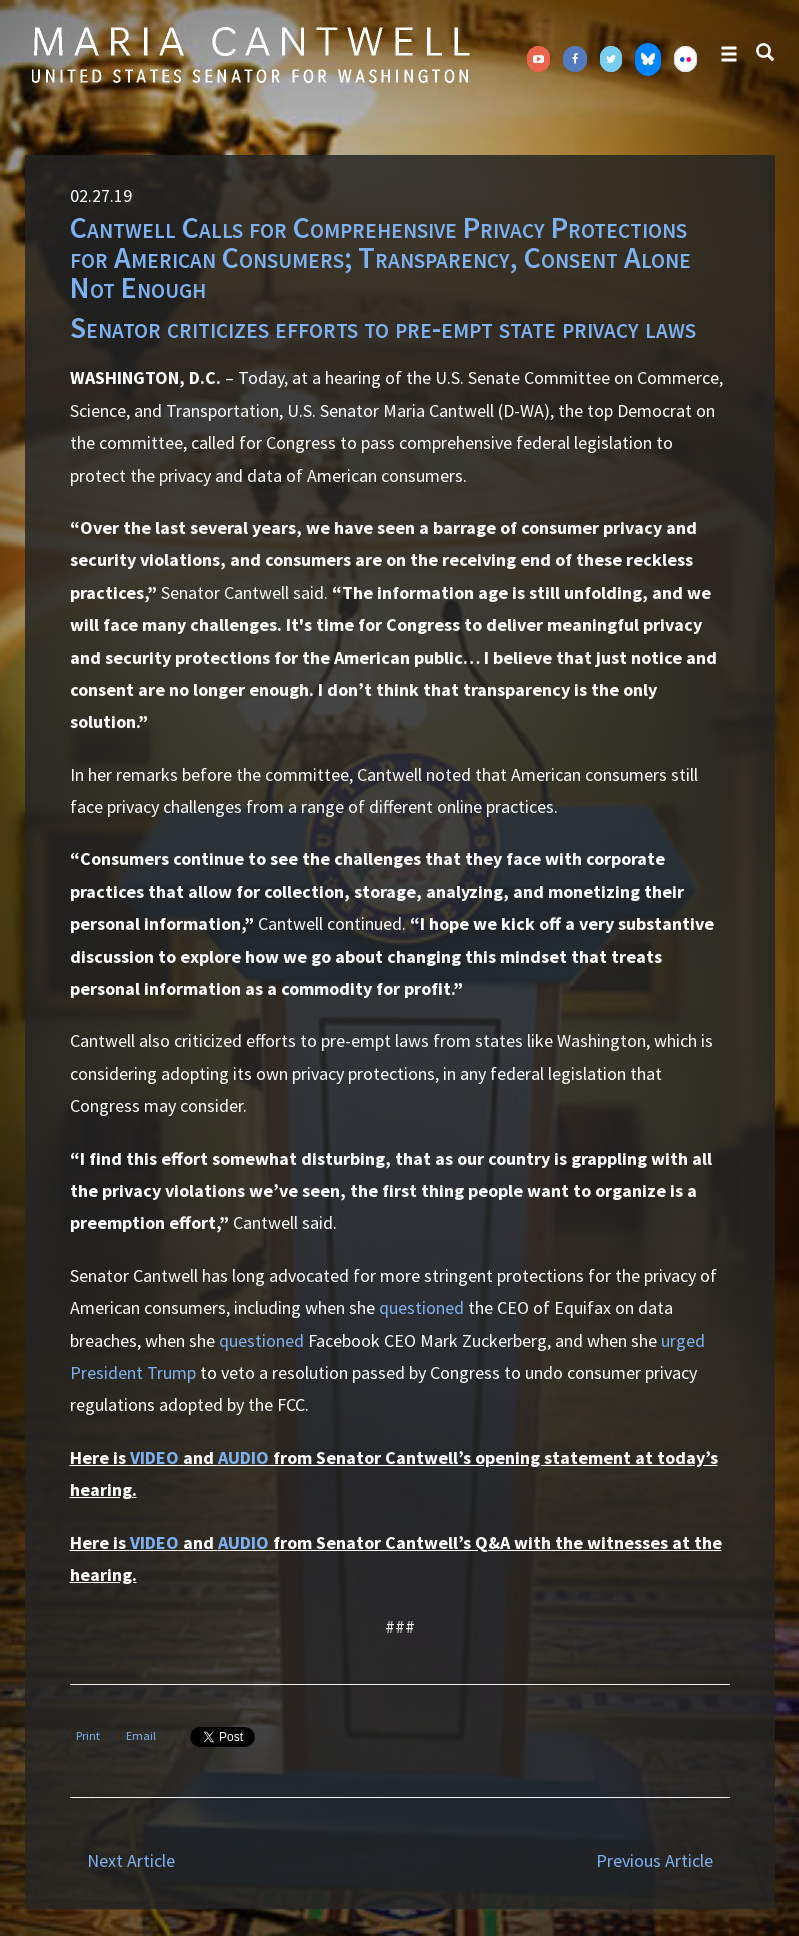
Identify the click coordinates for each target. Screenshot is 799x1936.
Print (88, 1735)
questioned (421, 1307)
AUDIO (243, 1457)
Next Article (131, 1860)
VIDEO (154, 1457)
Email (141, 1735)
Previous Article (654, 1860)
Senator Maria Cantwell (250, 54)
